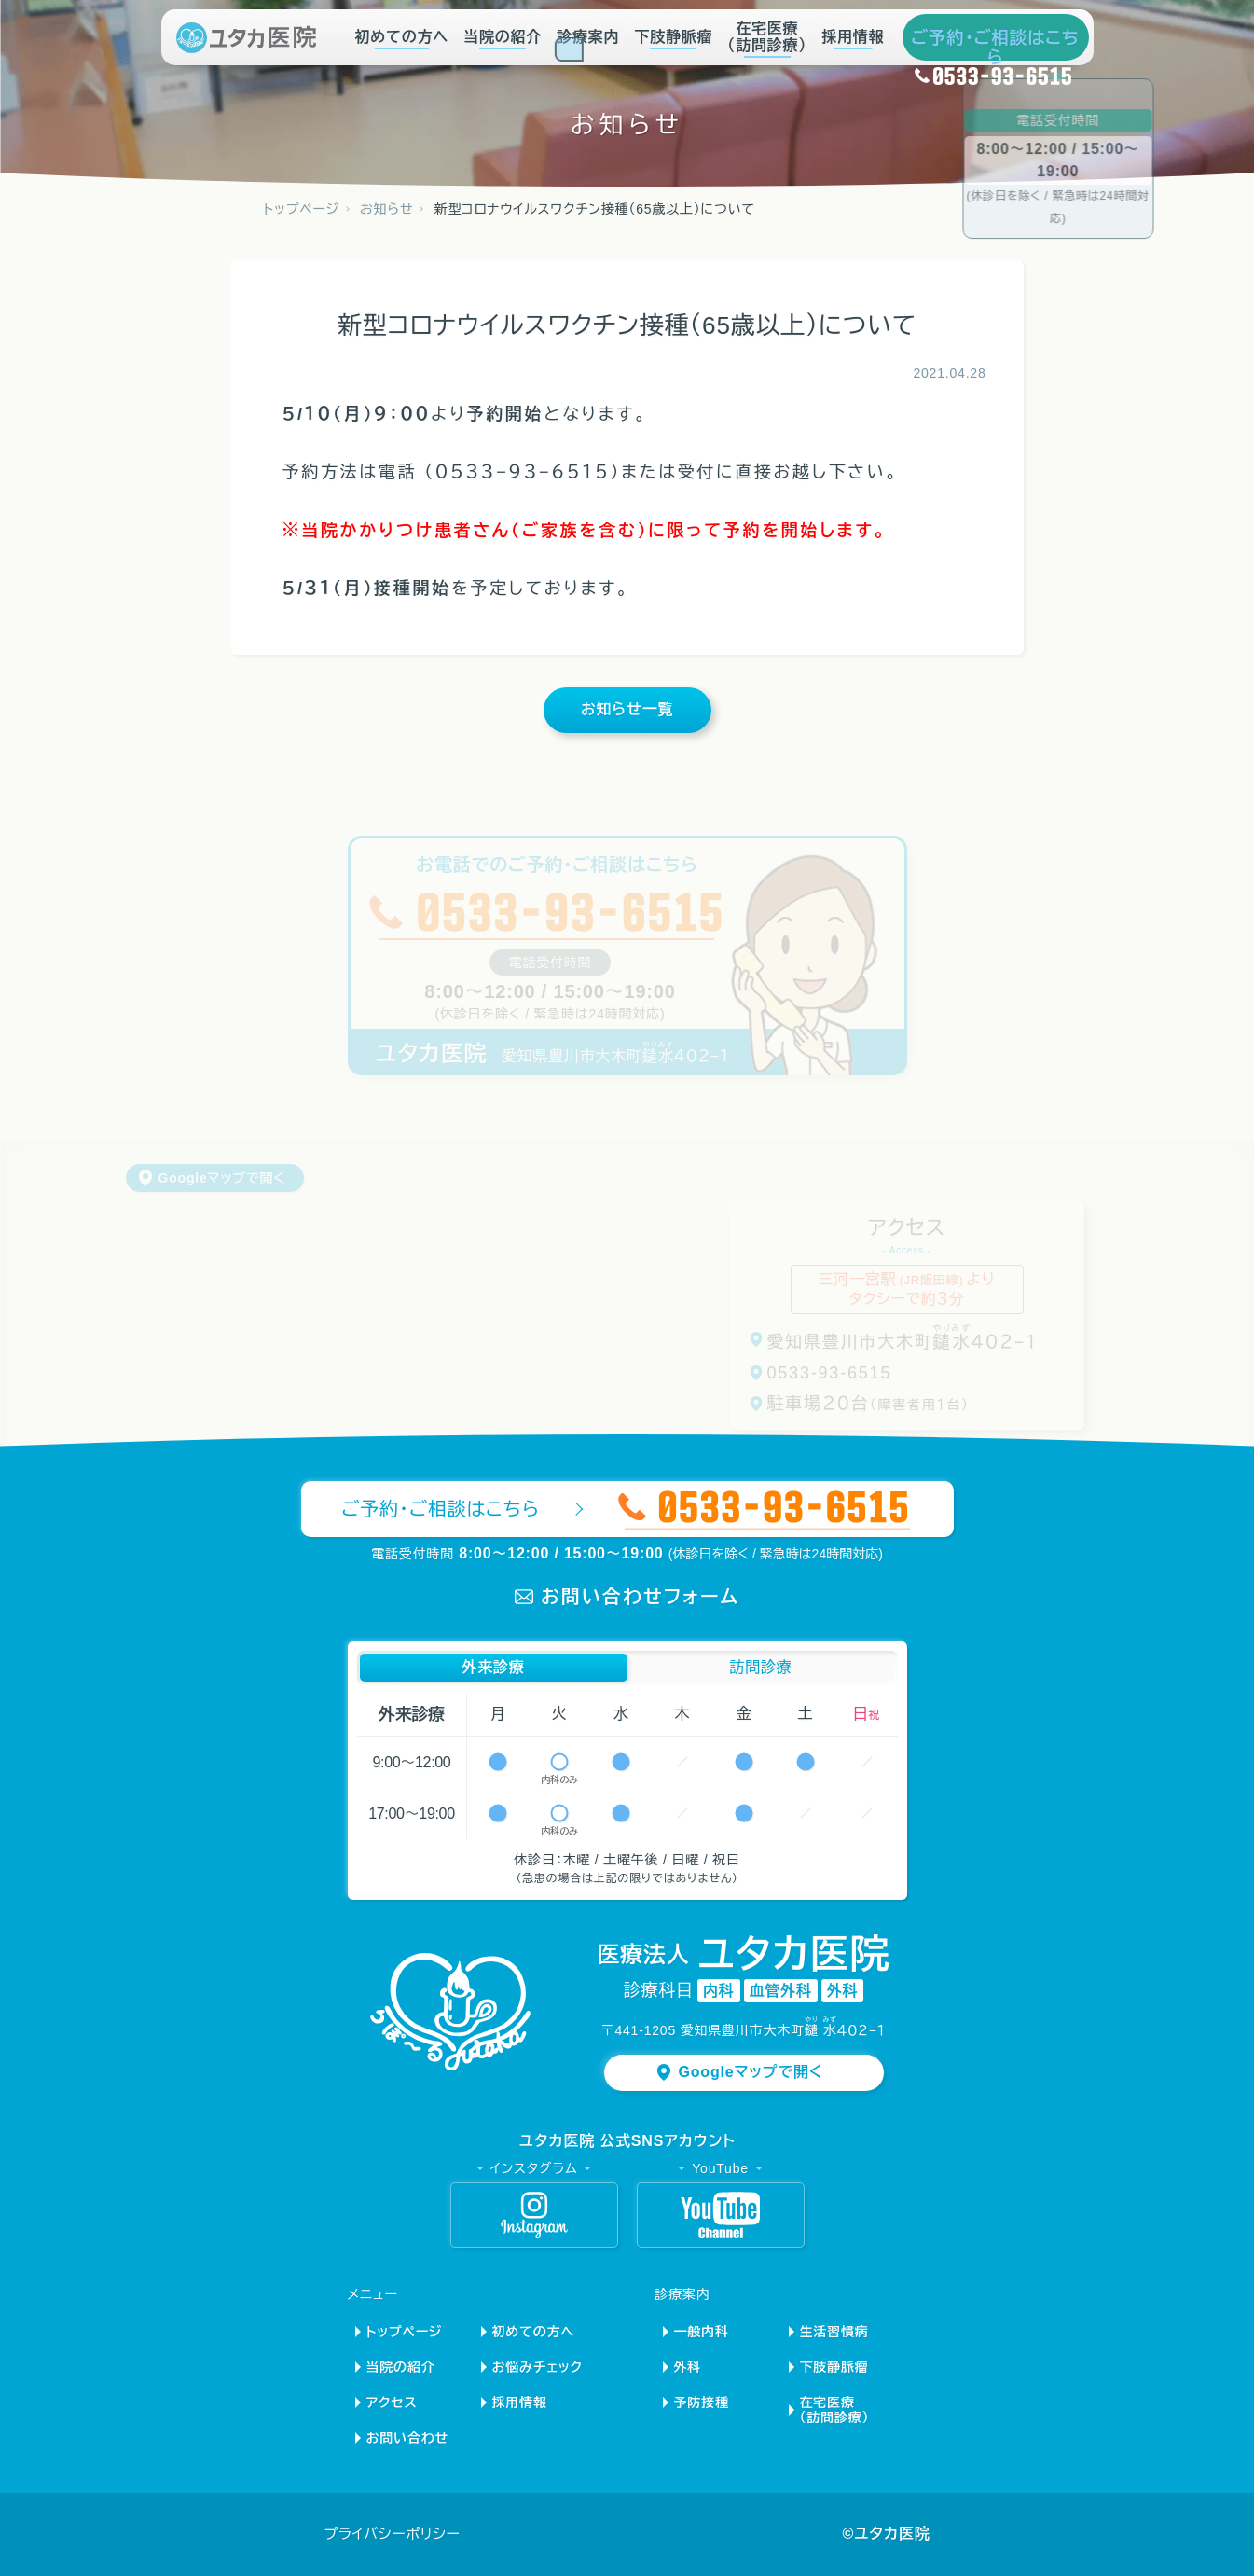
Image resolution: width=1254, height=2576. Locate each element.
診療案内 (588, 40)
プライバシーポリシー (392, 2533)
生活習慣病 (834, 2331)
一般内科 (701, 2331)
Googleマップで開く (222, 1177)
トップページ (404, 2331)
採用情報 (852, 37)
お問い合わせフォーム (640, 1596)
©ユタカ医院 (886, 2533)
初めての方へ (402, 37)
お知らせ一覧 (627, 709)
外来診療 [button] (493, 1667)
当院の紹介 (502, 37)
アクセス (392, 2402)
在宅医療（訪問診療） (766, 37)
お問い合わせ (407, 2438)
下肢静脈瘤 (673, 37)
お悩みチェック (537, 2367)
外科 (688, 2367)
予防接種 (701, 2402)
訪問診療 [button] (760, 1667)
